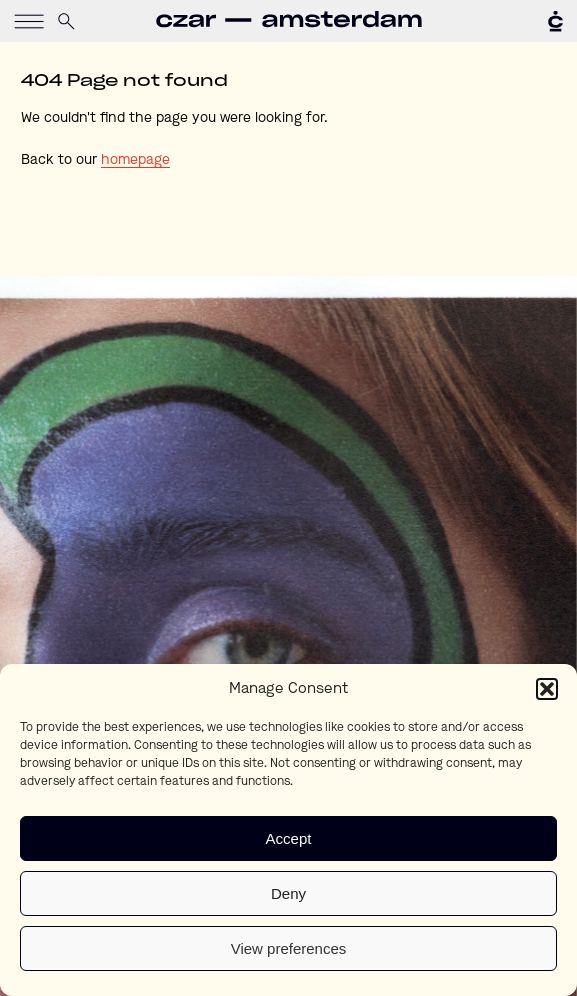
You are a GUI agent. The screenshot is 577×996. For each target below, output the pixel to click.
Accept (289, 838)
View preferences (289, 948)
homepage (135, 160)
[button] (547, 689)
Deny (288, 893)
